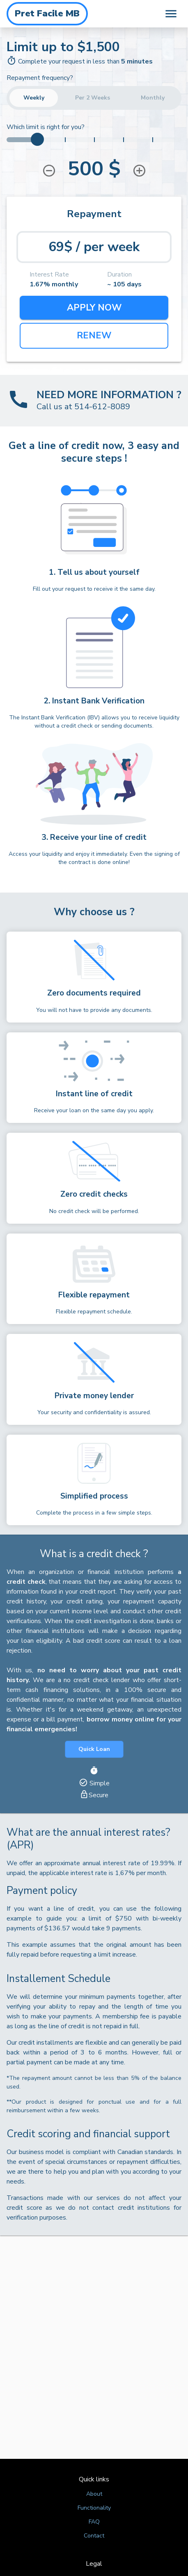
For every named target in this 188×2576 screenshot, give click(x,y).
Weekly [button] (33, 98)
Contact (94, 2536)
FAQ (94, 2522)
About (94, 2494)
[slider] (37, 139)
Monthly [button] (153, 98)
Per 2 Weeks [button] (92, 98)
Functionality (94, 2508)
